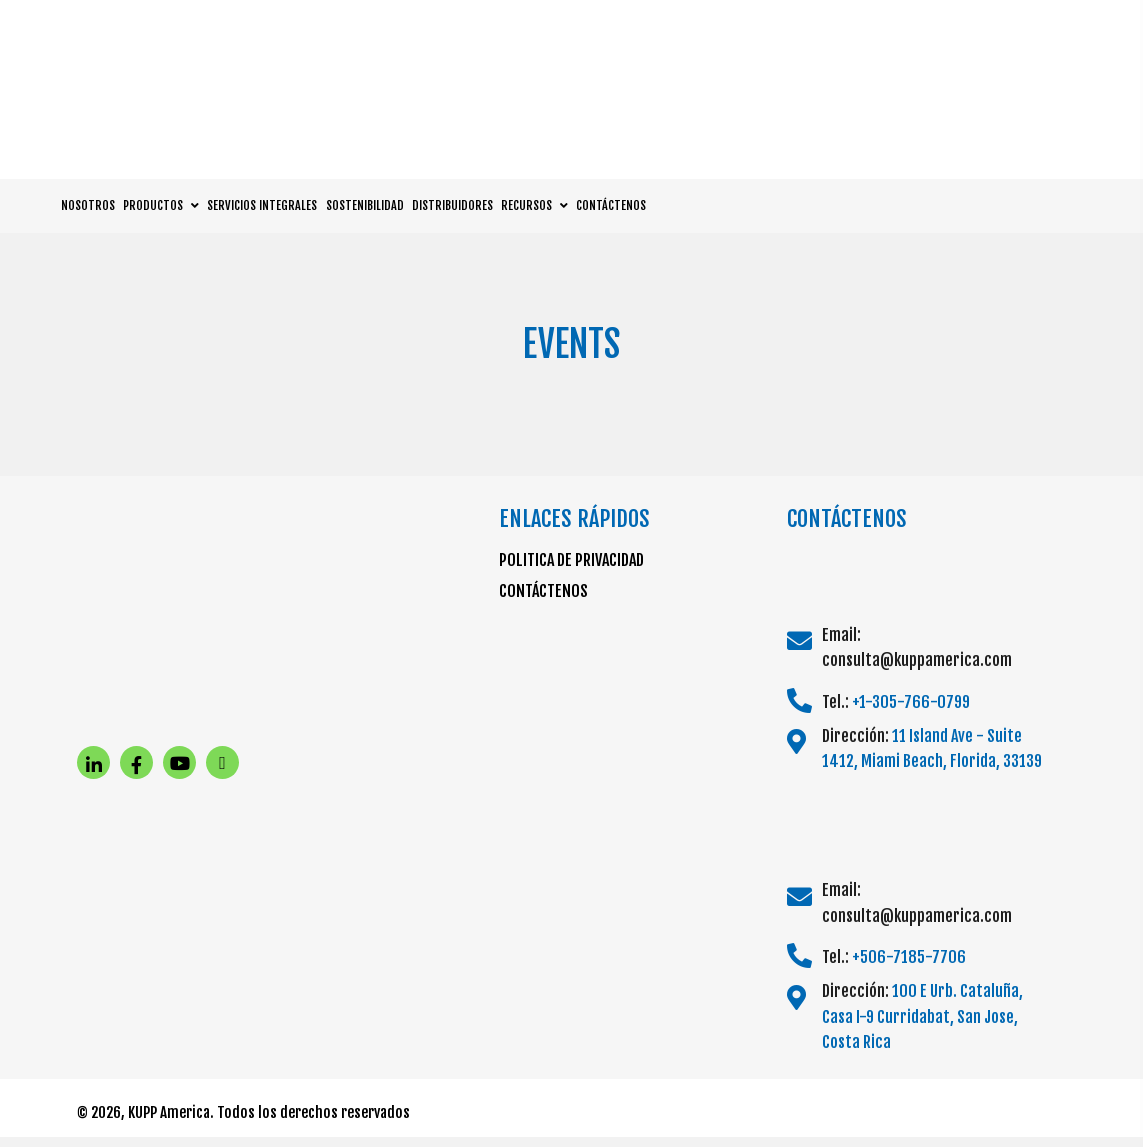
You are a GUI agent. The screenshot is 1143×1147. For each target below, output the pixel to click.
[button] (93, 762)
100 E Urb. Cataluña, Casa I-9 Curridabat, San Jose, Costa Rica (922, 1016)
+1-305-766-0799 (911, 702)
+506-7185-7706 (909, 957)
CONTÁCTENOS (543, 591)
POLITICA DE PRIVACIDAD (571, 560)
